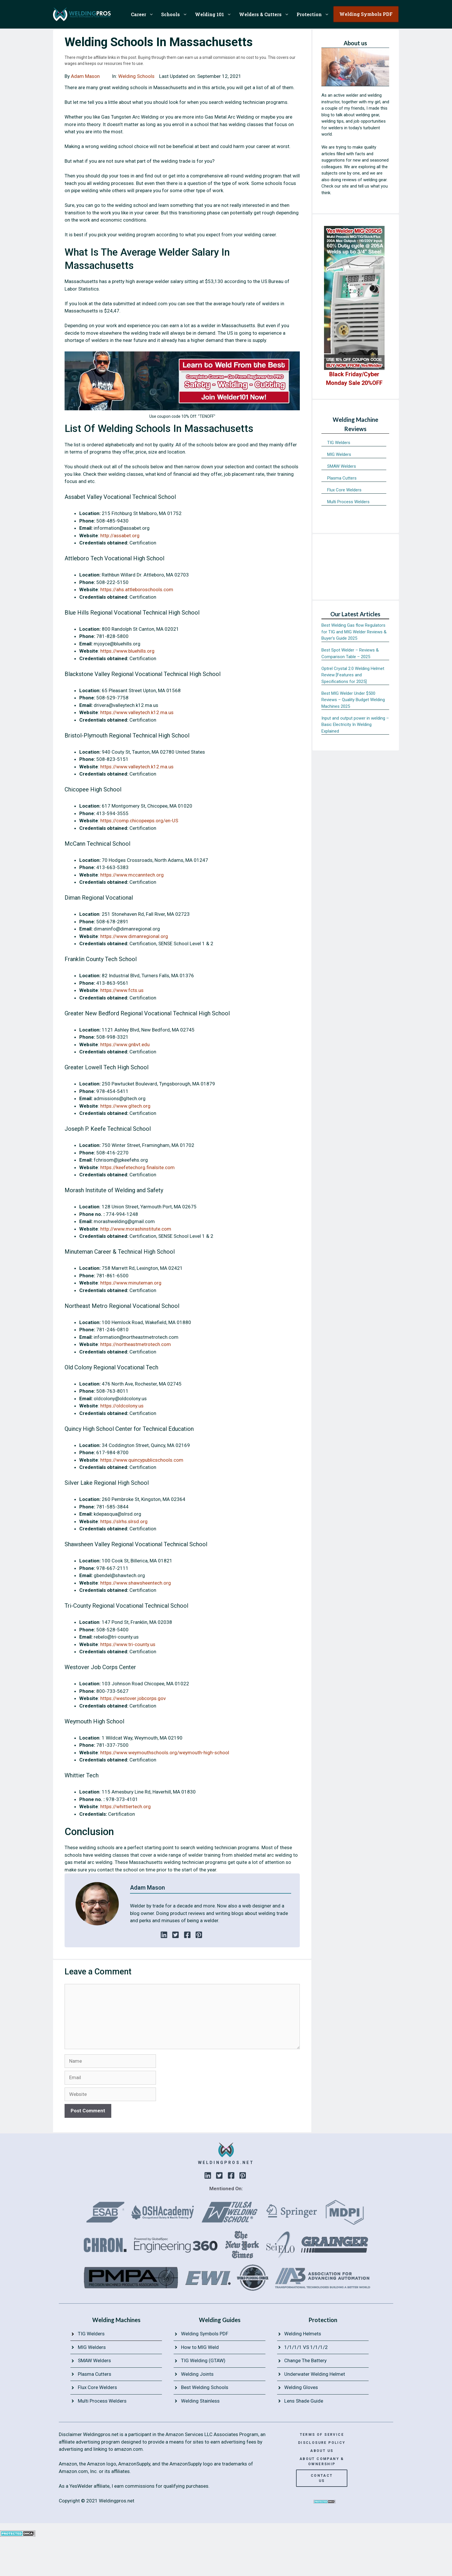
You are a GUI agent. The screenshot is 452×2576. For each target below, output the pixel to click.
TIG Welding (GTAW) (203, 2360)
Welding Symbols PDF (204, 2334)
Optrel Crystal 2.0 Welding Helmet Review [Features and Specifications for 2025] (352, 675)
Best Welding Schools (204, 2387)
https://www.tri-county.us (127, 1644)
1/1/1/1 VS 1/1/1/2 (306, 2347)
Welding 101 (215, 14)
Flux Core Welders (344, 490)
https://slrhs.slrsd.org (124, 1521)
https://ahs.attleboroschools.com (136, 589)
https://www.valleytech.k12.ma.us (137, 712)
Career (144, 14)
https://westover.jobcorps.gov (133, 1698)
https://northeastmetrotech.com (135, 1344)
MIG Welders (339, 454)
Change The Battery (305, 2360)
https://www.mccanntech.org (132, 875)
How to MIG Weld (200, 2347)
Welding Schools (136, 76)
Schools (176, 14)
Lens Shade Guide (303, 2401)
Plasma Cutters (342, 478)
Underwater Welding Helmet (314, 2374)
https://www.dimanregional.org (134, 936)
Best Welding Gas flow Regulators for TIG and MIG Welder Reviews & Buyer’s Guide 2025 (354, 632)
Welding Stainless (200, 2401)
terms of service (322, 2435)
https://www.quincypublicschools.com (141, 1460)
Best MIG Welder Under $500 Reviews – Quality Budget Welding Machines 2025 (353, 700)
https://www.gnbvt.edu (125, 1044)
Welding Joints (197, 2374)
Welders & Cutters (266, 14)
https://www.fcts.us (122, 990)
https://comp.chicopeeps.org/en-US (139, 820)
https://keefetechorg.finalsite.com (137, 1167)
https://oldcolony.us (122, 1406)
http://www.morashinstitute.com (135, 1229)
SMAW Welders (341, 466)
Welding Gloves (301, 2387)
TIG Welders (338, 442)
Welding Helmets (302, 2334)
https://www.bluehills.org (127, 651)
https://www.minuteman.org (130, 1283)
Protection (315, 14)
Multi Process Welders (348, 501)
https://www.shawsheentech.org (135, 1583)
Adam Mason (85, 76)
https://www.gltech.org (125, 1106)
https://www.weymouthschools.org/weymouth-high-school (164, 1752)
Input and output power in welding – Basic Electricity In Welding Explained (355, 725)
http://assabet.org (120, 535)
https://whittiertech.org (125, 1806)
